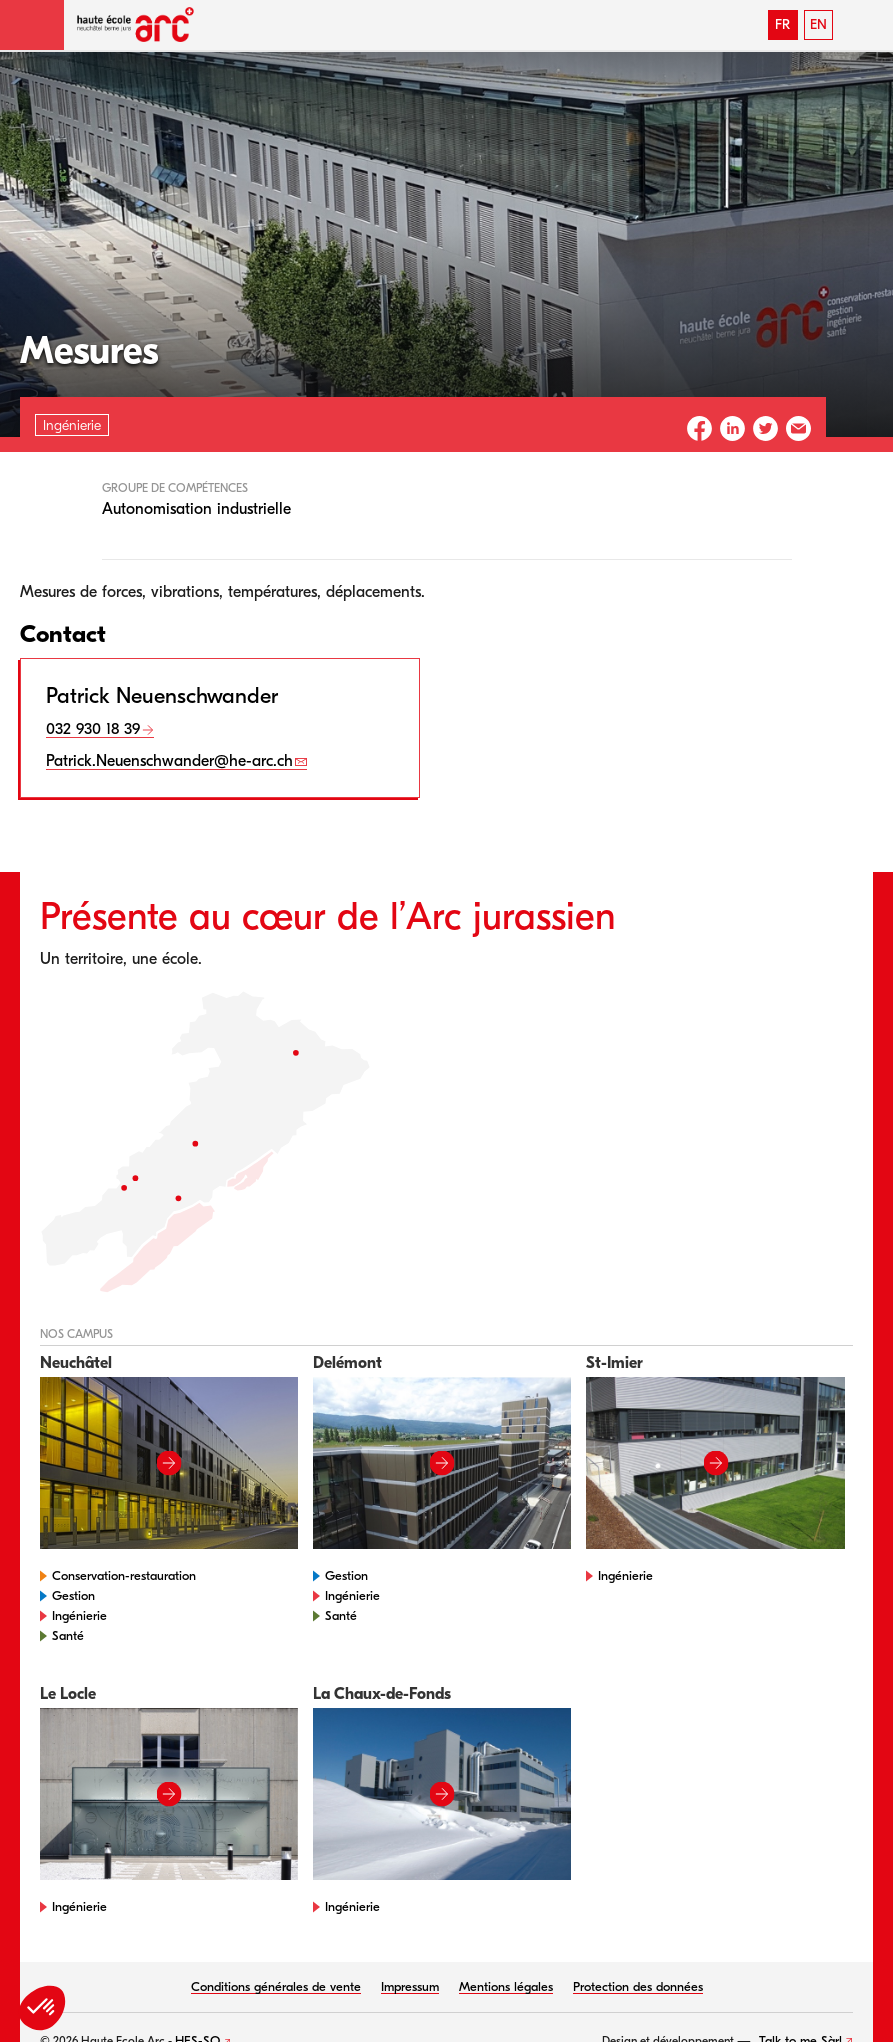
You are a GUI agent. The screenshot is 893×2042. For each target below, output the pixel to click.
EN (818, 24)
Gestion (73, 1595)
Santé (68, 1635)
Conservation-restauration (124, 1575)
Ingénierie (79, 1615)
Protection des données (638, 1986)
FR (782, 24)
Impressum (410, 1986)
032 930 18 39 (93, 729)
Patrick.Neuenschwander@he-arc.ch (169, 761)
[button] (32, 25)
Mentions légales (506, 1986)
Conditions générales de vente (276, 1986)
